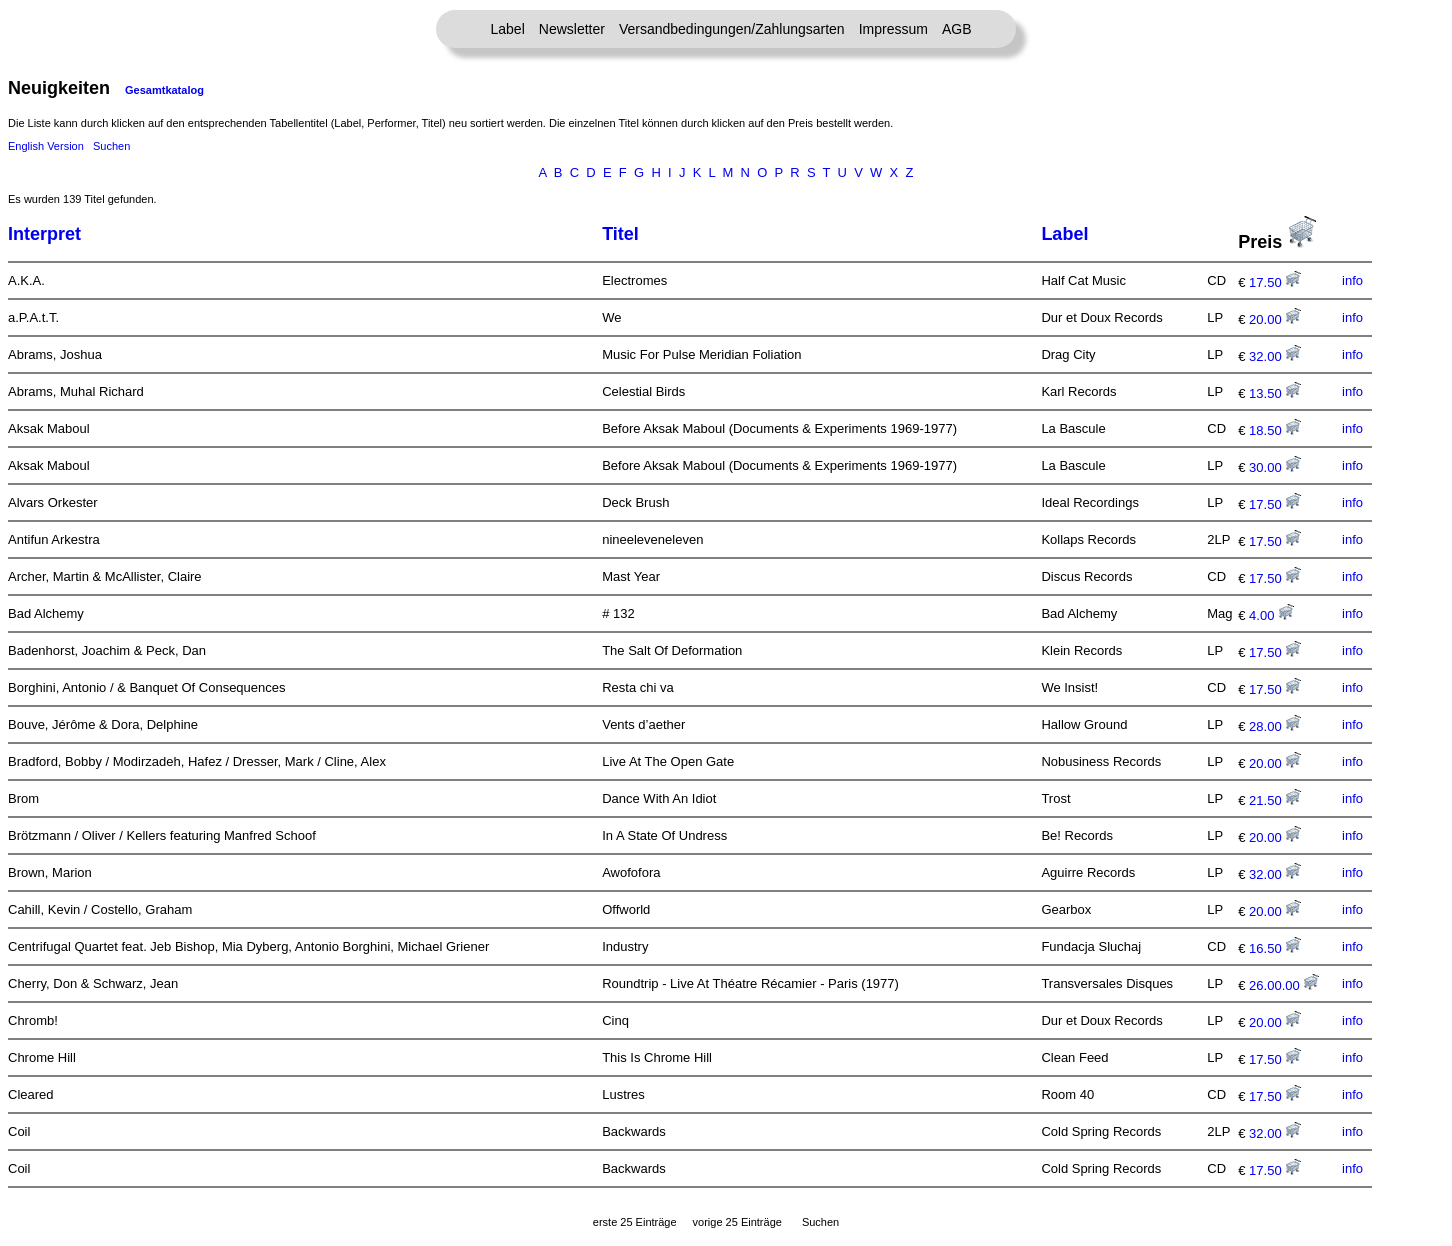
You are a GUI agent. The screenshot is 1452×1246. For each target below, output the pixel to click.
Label (508, 29)
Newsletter (572, 29)
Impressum (893, 29)
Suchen (111, 146)
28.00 (1275, 726)
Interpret (44, 234)
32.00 (1275, 356)
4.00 (1271, 615)
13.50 (1275, 393)
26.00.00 (1284, 985)
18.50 (1275, 430)
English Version (46, 146)
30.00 (1275, 467)
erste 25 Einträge (635, 1222)
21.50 (1275, 800)
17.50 (1275, 282)
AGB (957, 29)
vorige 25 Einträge (737, 1222)
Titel (620, 234)
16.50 (1275, 948)
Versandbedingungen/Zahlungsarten (732, 29)
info (1352, 280)
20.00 (1275, 319)
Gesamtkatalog (164, 90)
